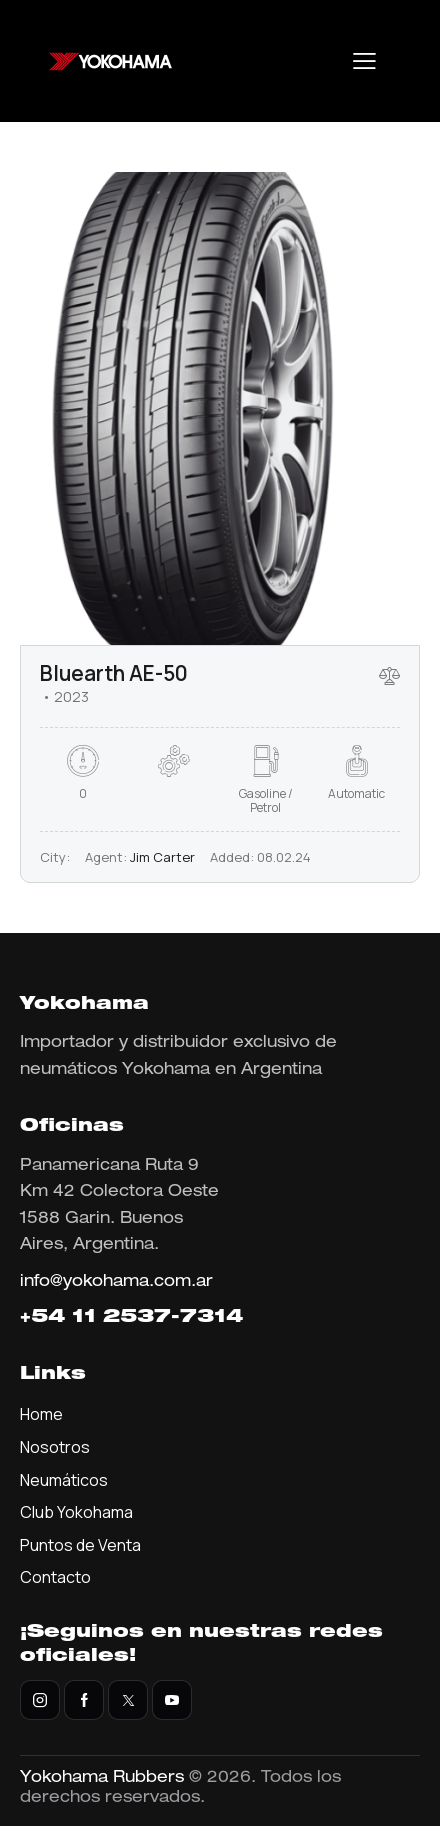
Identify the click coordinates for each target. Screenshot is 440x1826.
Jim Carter (162, 857)
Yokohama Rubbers (102, 1779)
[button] (364, 61)
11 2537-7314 (157, 1318)
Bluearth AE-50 (114, 673)
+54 (46, 1318)
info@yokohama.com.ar (116, 1283)
